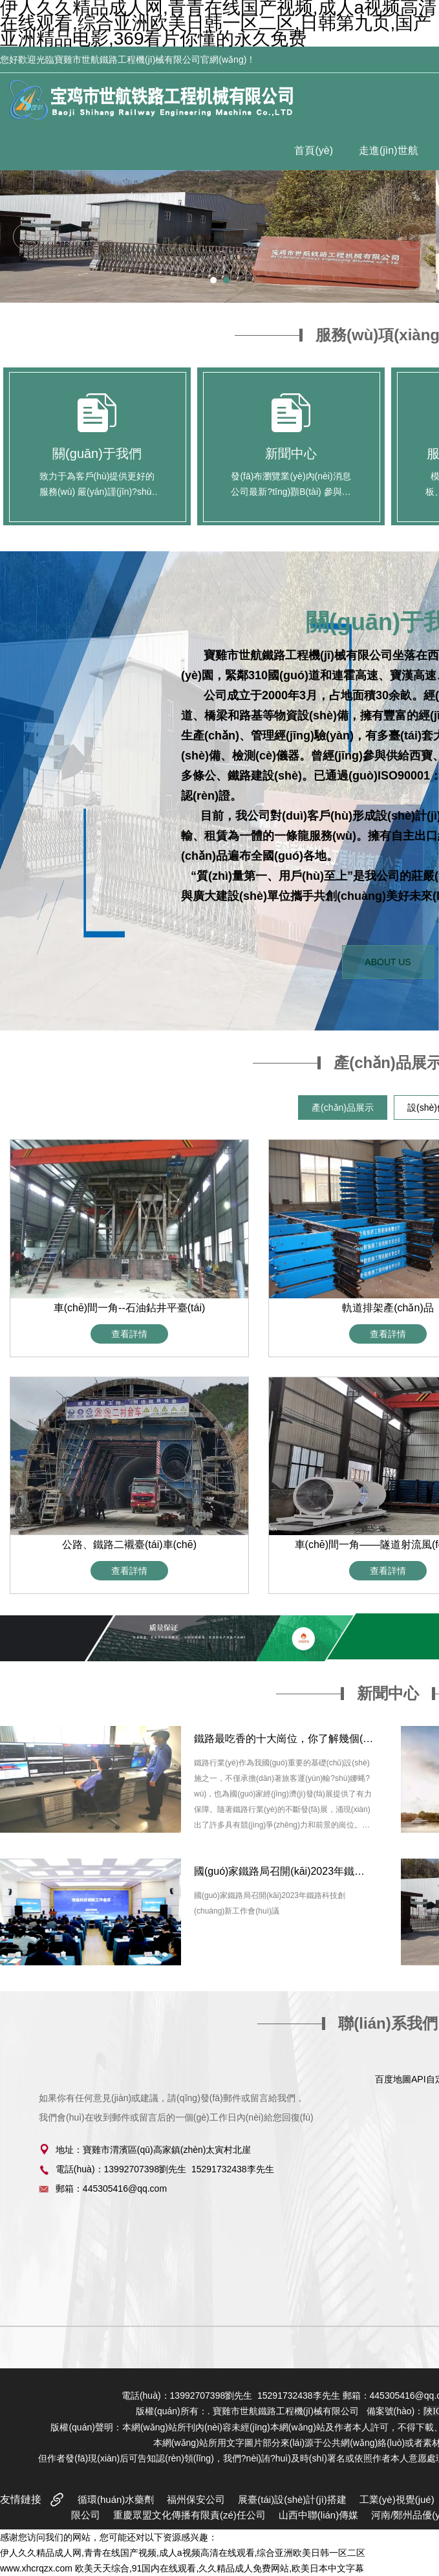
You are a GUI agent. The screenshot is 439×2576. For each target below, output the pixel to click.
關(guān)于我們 (97, 453)
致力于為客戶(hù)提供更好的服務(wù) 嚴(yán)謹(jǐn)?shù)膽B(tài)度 (97, 491)
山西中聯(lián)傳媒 (318, 2514)
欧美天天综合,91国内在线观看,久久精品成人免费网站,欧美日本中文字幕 (219, 2568)
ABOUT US (388, 962)
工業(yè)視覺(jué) (396, 2499)
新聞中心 (291, 453)
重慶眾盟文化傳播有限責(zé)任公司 (189, 2514)
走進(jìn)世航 (388, 150)
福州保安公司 (196, 2499)
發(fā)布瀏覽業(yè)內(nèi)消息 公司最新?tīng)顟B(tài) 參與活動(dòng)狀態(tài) (290, 491)
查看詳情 (129, 1334)
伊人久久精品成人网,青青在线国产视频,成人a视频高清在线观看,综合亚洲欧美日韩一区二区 (182, 2553)
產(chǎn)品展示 (343, 1107)
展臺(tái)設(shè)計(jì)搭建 (292, 2499)
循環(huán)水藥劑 (116, 2499)
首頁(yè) (313, 150)
